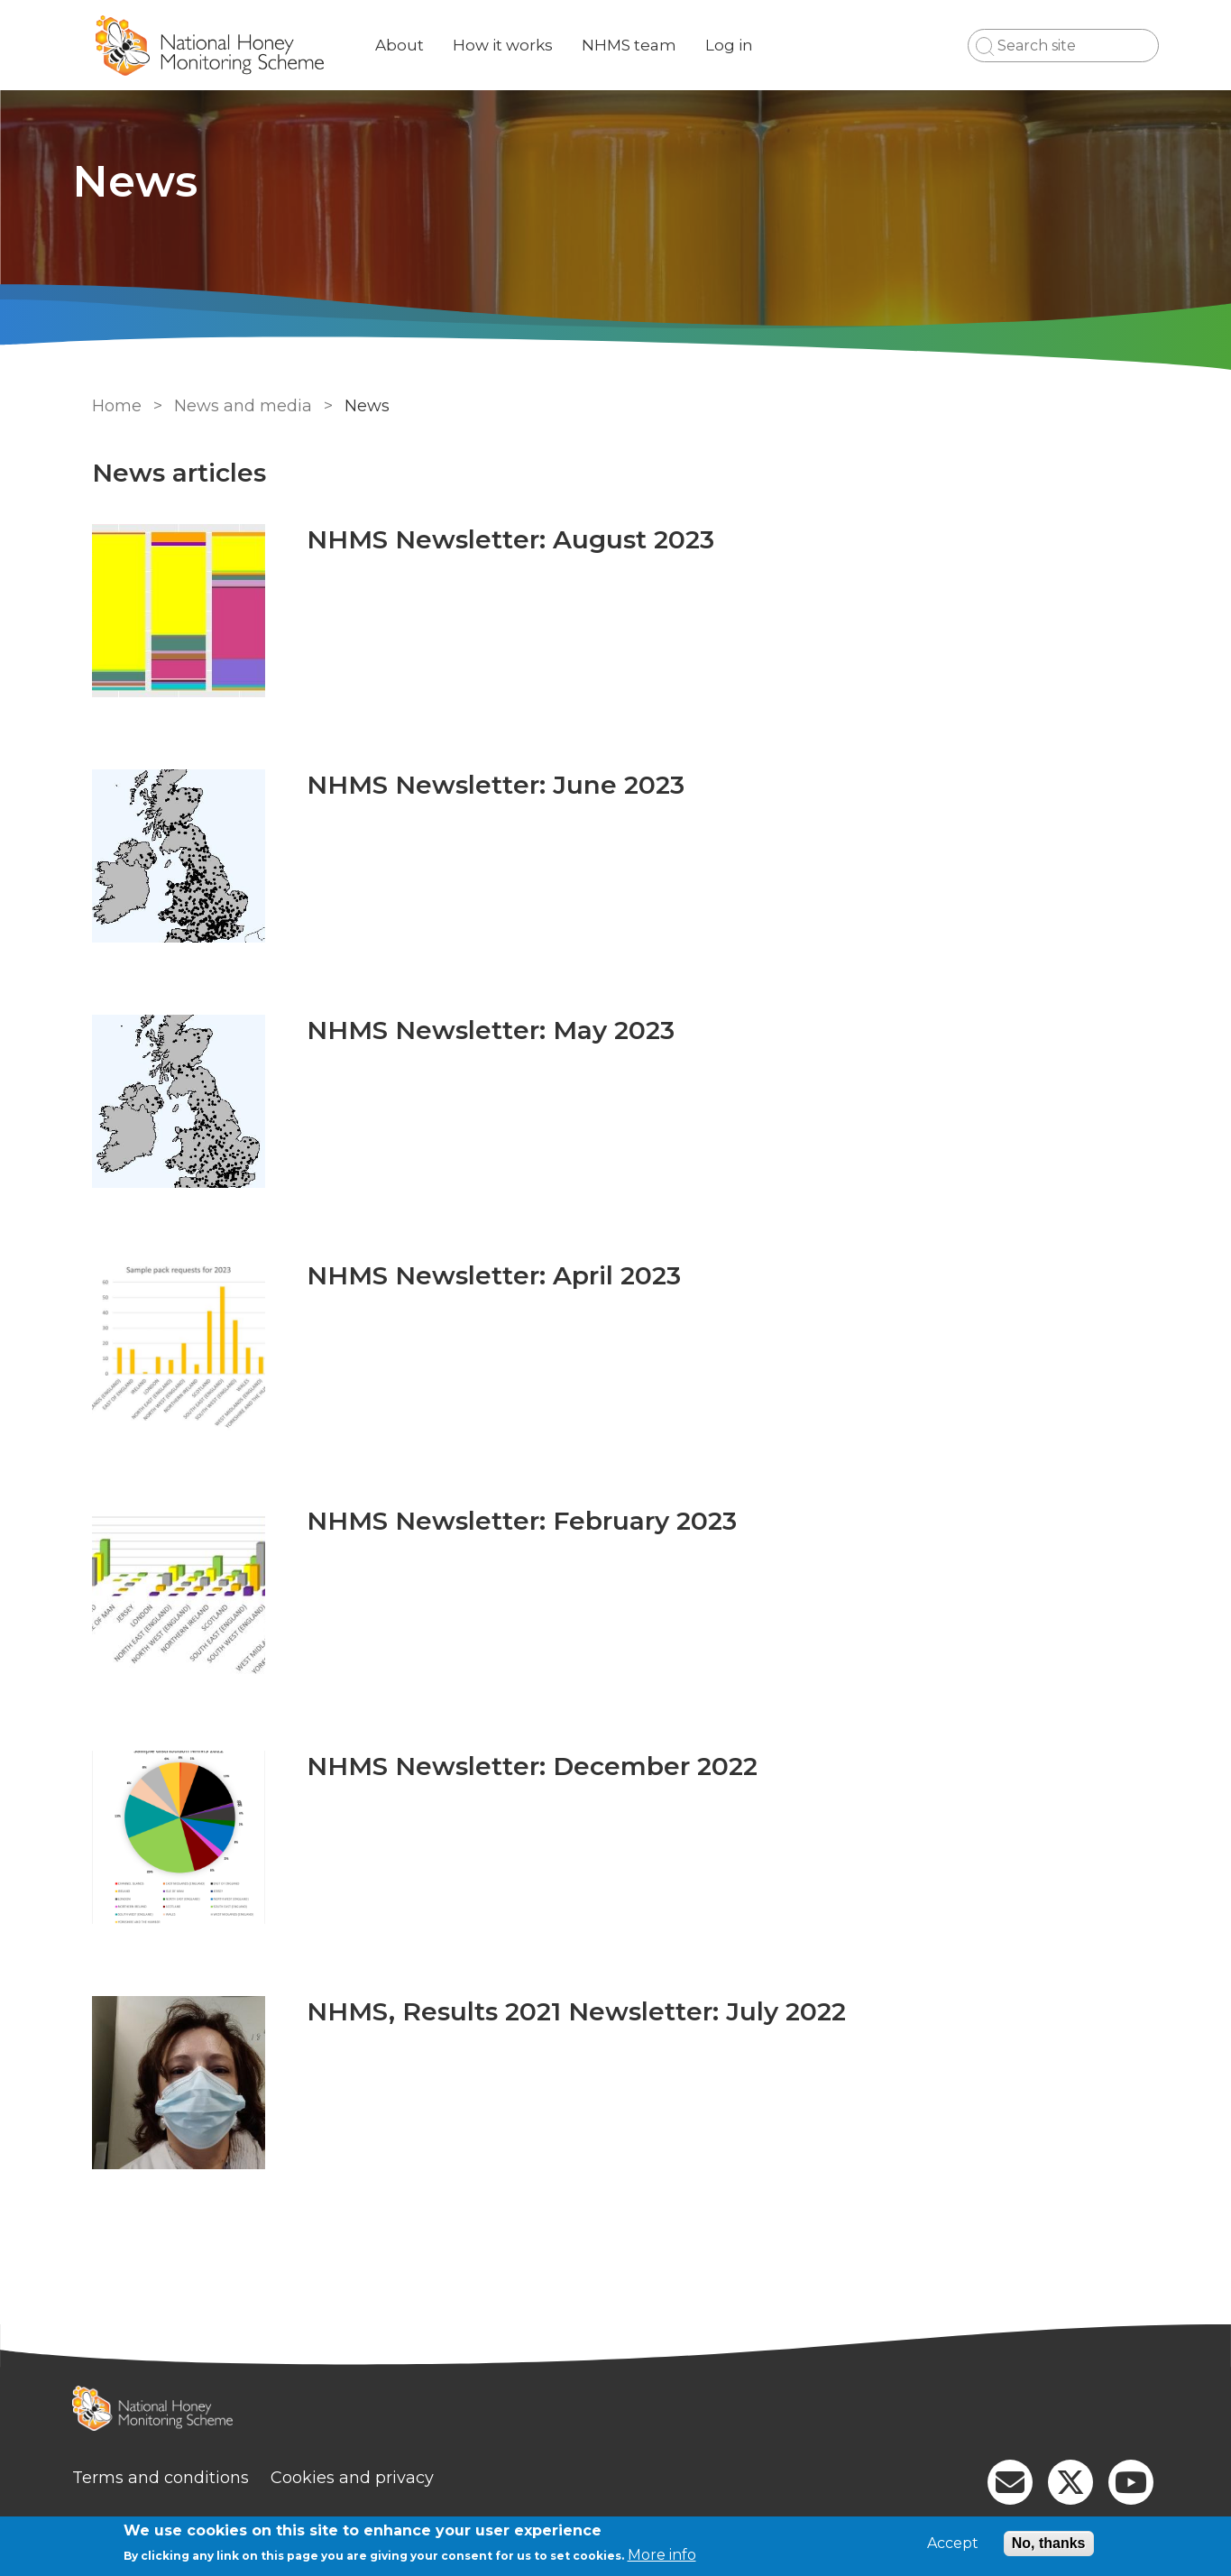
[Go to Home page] (225, 45)
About (415, 45)
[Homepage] (616, 2410)
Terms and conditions (176, 2478)
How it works (519, 45)
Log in (745, 45)
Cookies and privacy (368, 2478)
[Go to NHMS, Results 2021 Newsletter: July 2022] (175, 2082)
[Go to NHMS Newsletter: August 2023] (175, 610)
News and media (239, 406)
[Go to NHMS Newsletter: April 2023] (175, 1346)
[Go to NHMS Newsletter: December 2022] (175, 1837)
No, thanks (1049, 2543)
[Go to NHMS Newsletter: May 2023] (175, 1101)
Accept (952, 2543)
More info (662, 2554)
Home (113, 406)
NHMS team (645, 45)
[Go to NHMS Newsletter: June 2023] (175, 856)
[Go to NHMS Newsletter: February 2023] (175, 1592)
